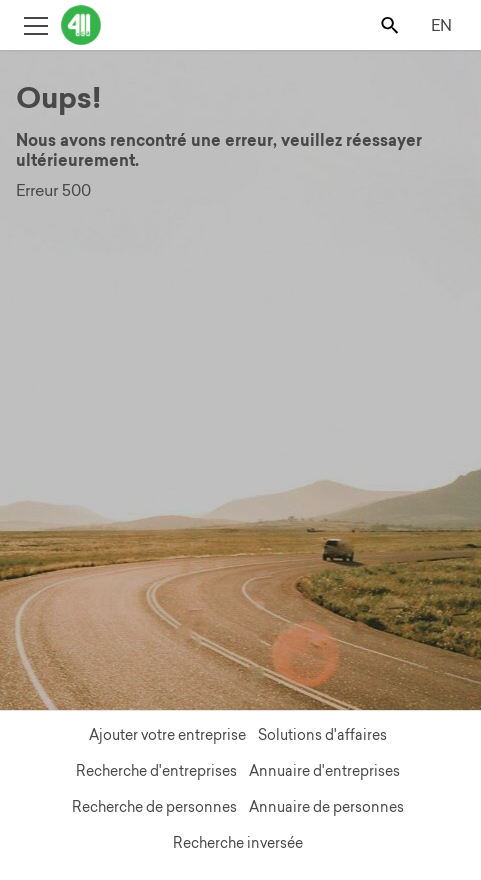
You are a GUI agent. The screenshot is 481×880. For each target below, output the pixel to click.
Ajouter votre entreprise (167, 735)
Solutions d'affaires (322, 735)
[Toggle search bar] (391, 24)
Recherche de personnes (154, 807)
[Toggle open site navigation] (35, 24)
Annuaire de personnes (326, 807)
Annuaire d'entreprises (324, 771)
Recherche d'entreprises (156, 771)
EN (441, 25)
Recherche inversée (238, 843)
